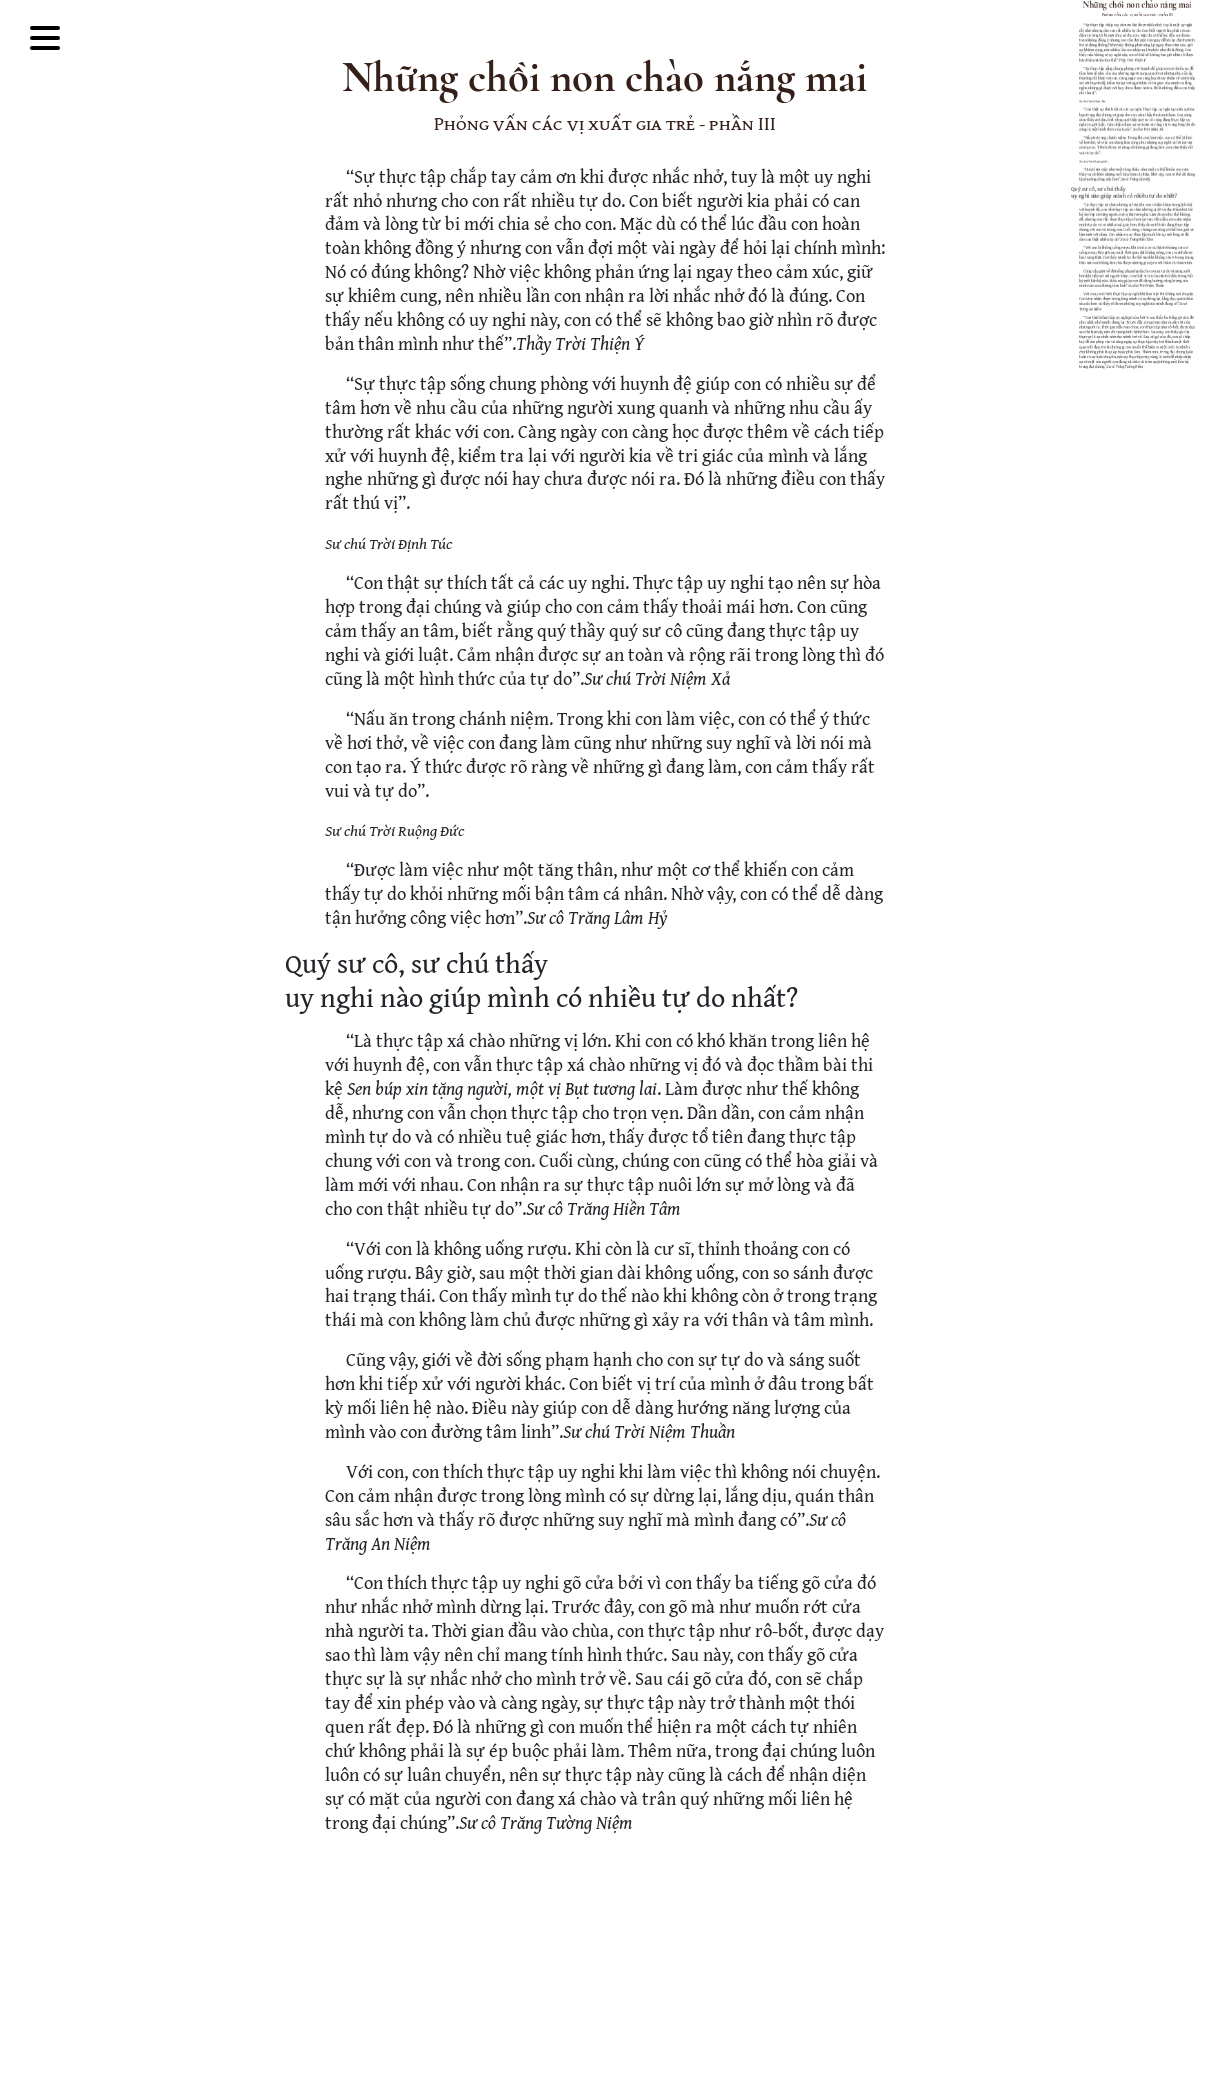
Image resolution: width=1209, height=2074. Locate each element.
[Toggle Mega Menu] (45, 41)
